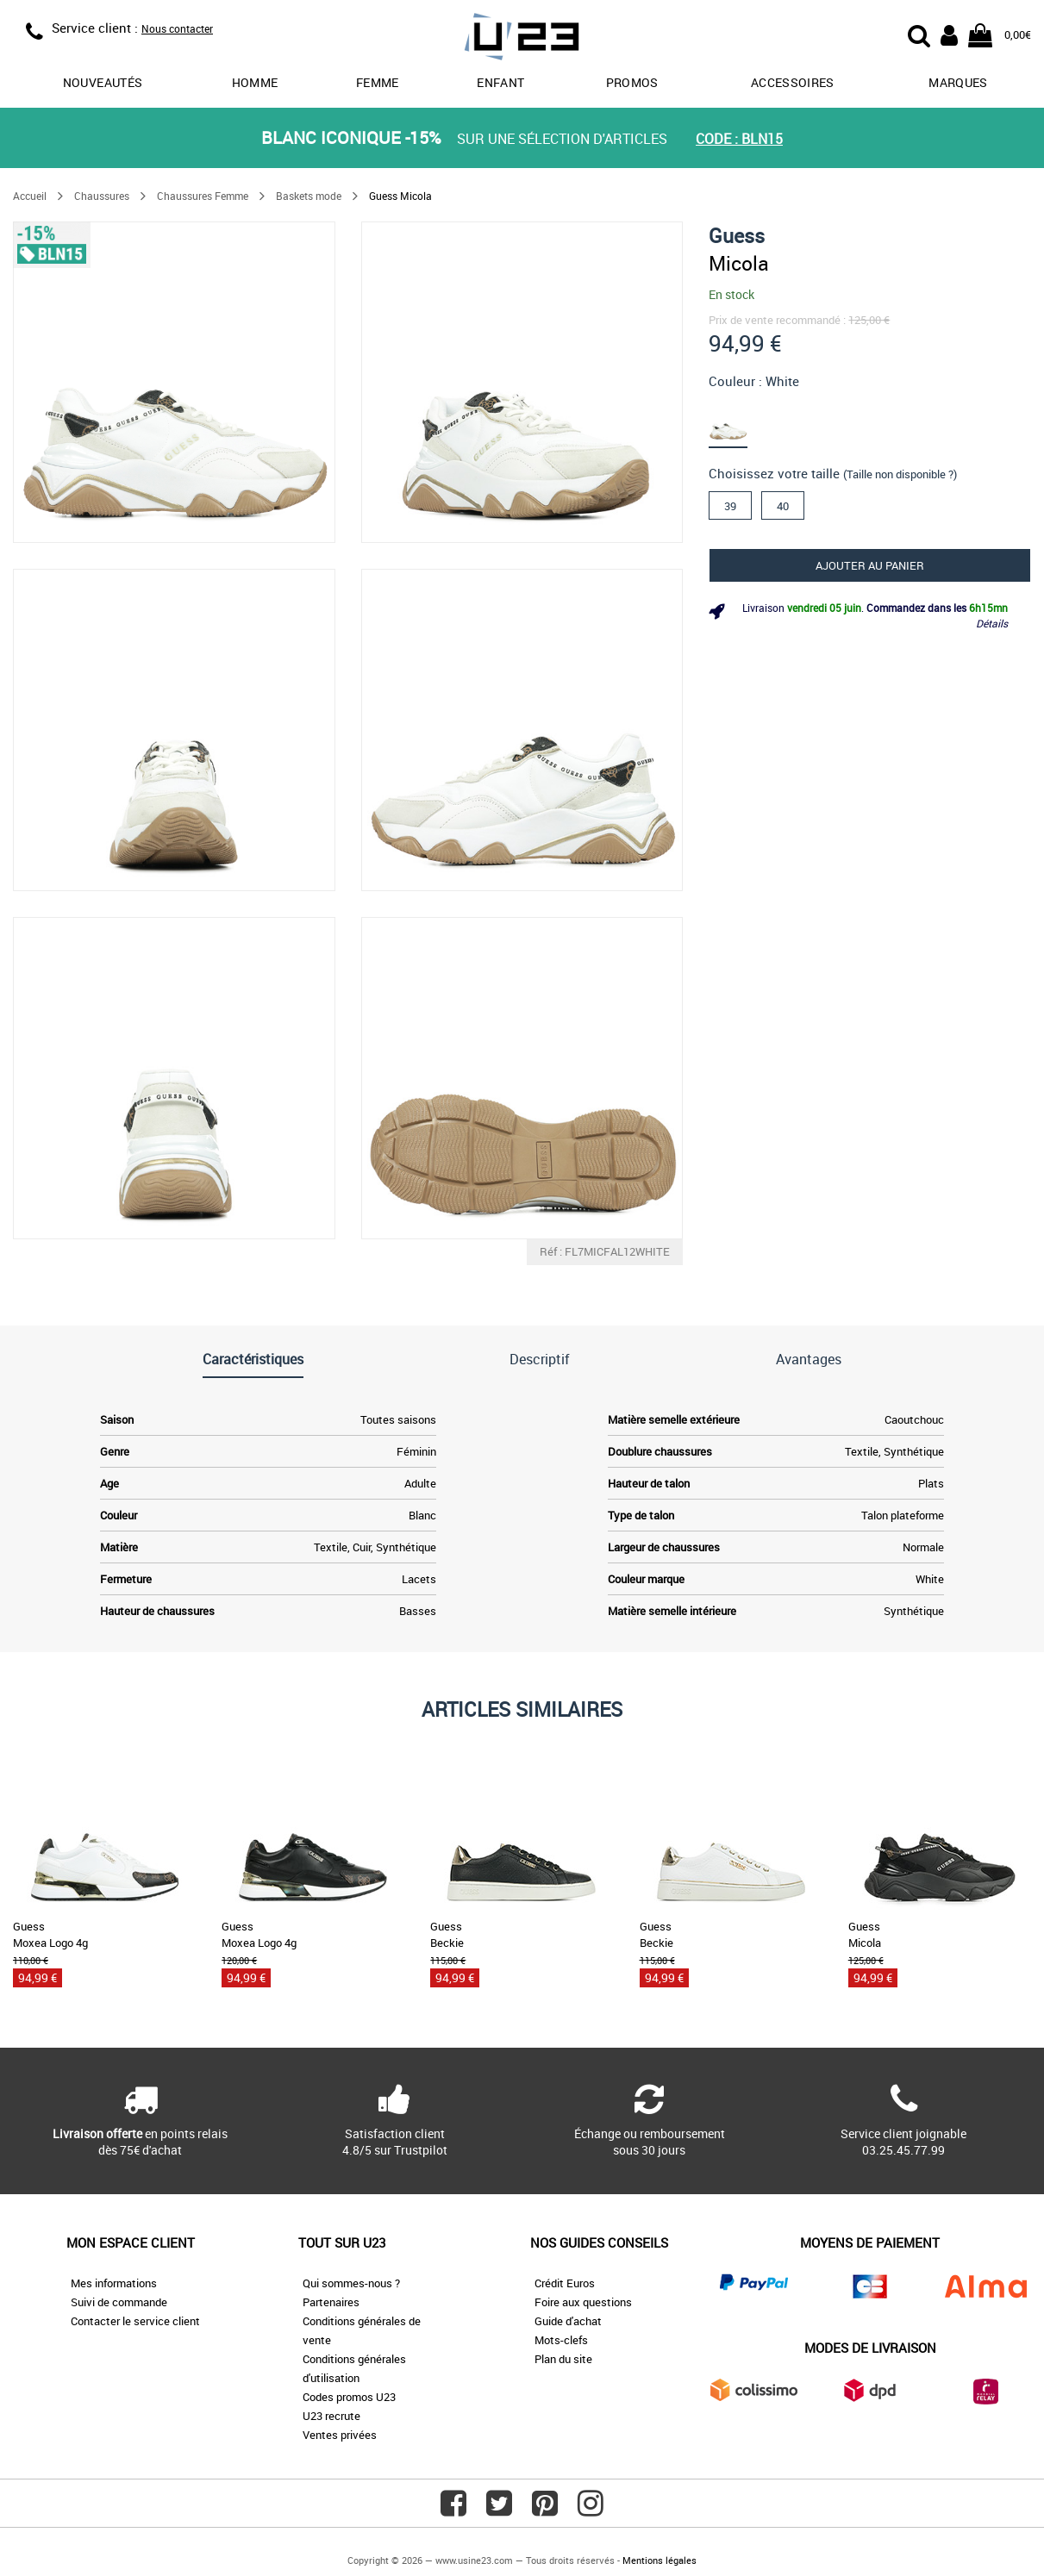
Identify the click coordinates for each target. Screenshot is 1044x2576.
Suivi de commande (119, 2302)
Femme (377, 82)
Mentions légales (659, 2560)
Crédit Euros (565, 2283)
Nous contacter (177, 28)
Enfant (500, 82)
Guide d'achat (568, 2321)
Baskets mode (308, 196)
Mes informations (114, 2283)
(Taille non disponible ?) (900, 474)
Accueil (30, 196)
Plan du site (563, 2359)
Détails (992, 623)
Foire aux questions (583, 2302)
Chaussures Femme (202, 196)
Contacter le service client (135, 2321)
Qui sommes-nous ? (351, 2283)
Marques (957, 82)
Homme (255, 82)
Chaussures (101, 196)
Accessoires (793, 82)
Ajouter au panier (870, 565)
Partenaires (331, 2302)
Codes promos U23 (349, 2396)
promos (632, 82)
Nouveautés (103, 82)
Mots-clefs (561, 2340)
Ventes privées (340, 2434)
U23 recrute (331, 2415)
